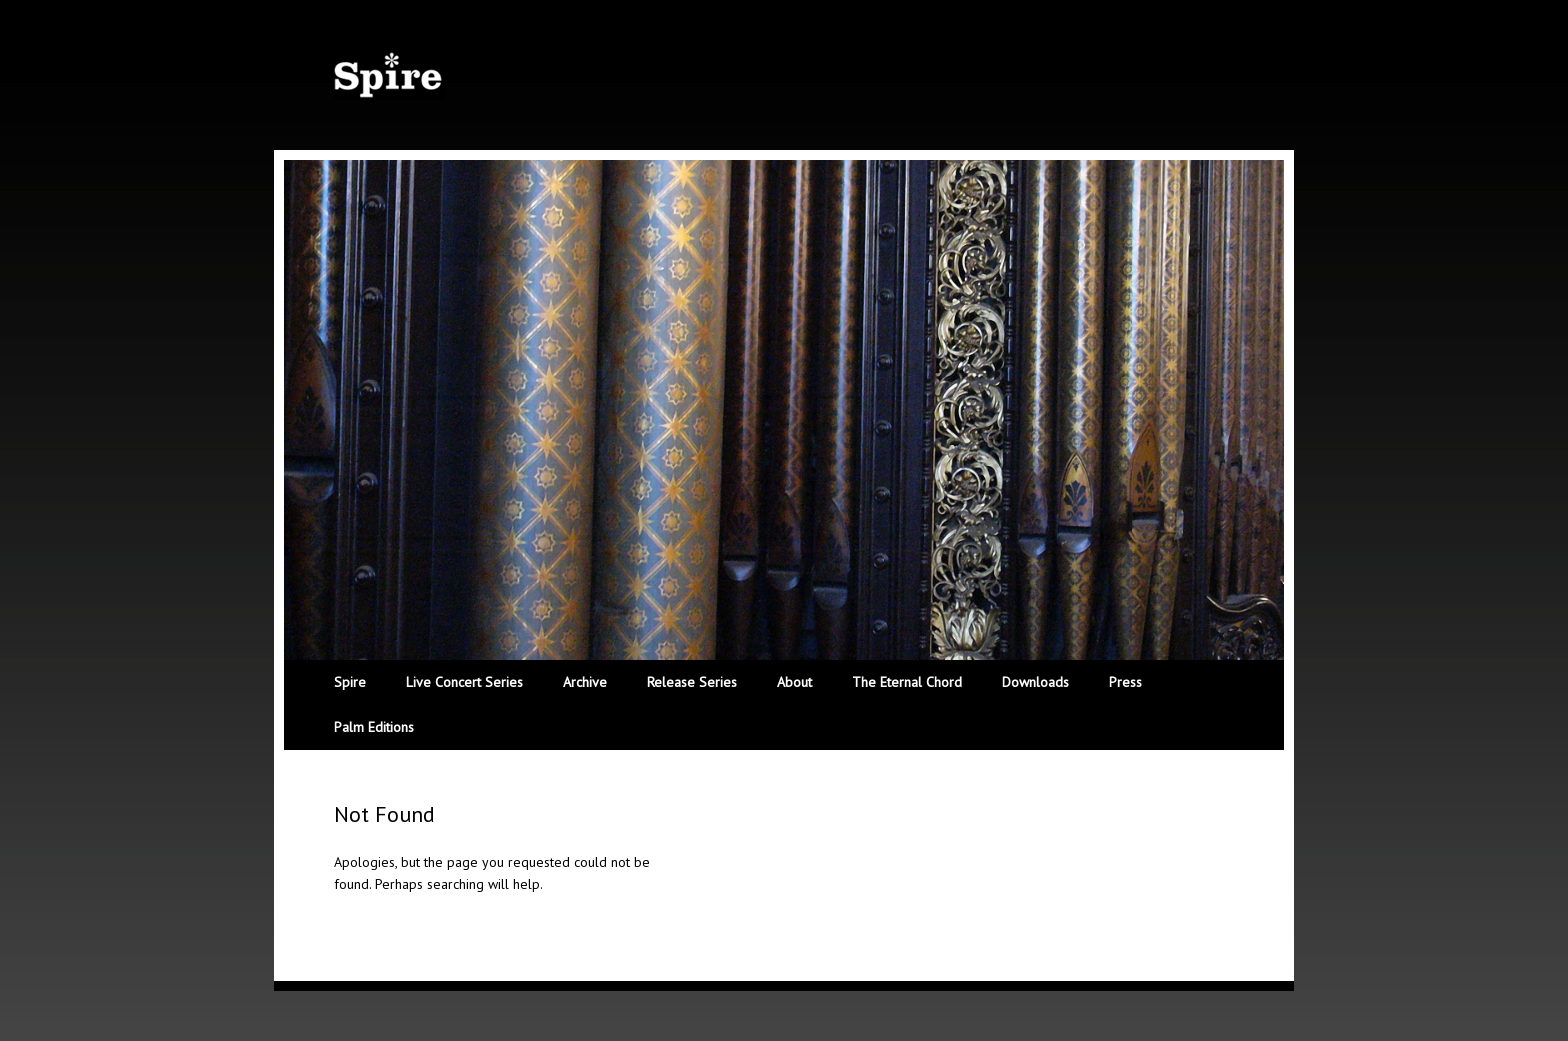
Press (1125, 682)
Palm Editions (374, 727)
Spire (350, 682)
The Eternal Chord (907, 682)
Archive (585, 682)
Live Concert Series (464, 682)
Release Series (692, 682)
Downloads (1035, 682)
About (794, 682)
